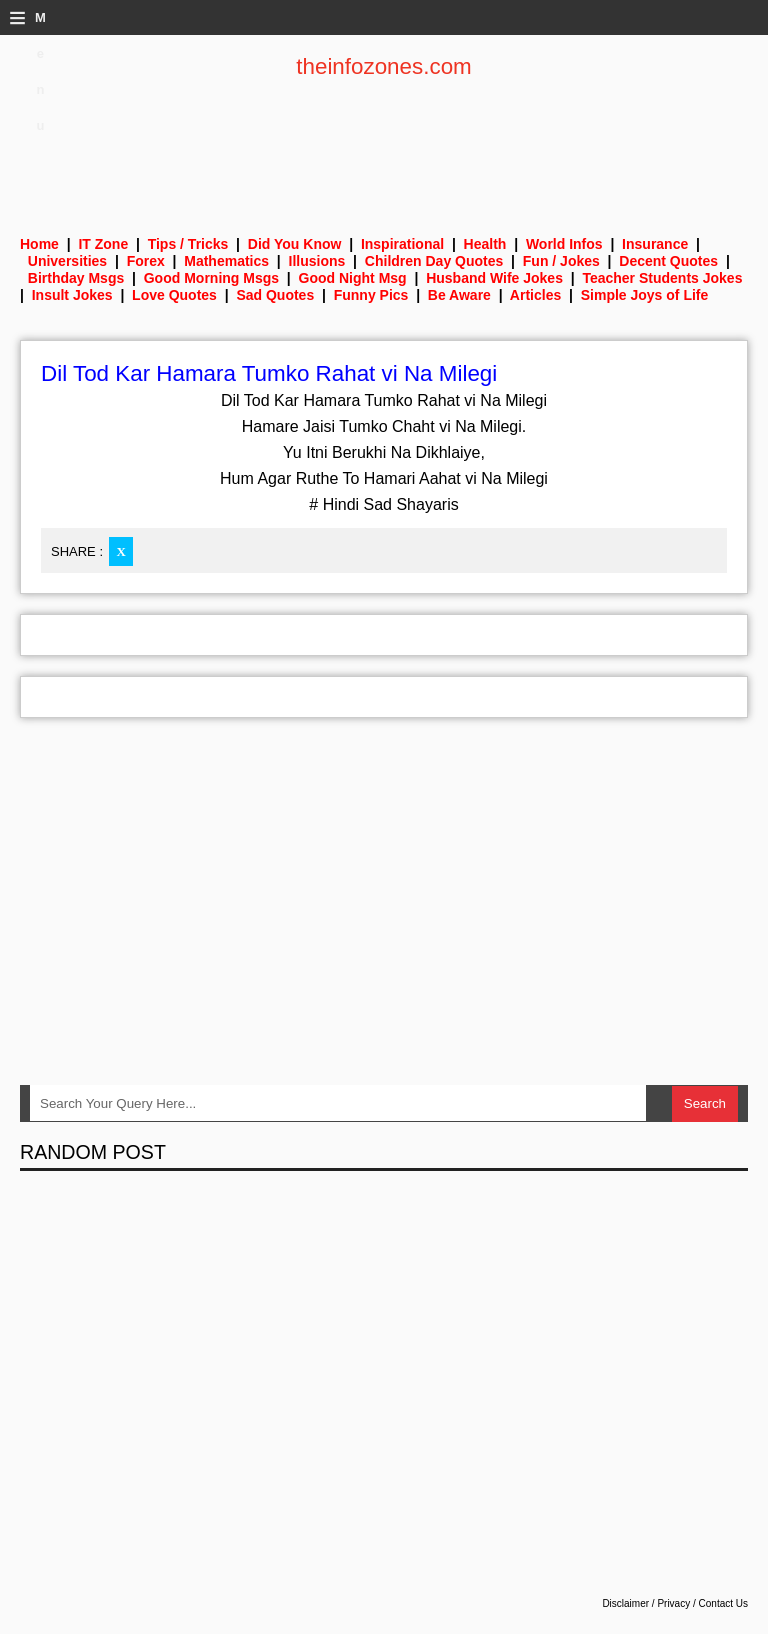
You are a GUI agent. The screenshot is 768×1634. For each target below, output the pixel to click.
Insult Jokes (72, 295)
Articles (535, 295)
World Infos (564, 244)
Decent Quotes (668, 261)
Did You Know (295, 244)
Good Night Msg (353, 278)
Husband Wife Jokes (494, 278)
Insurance (655, 244)
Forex (146, 261)
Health (485, 244)
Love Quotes (174, 295)
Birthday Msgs (76, 278)
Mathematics (226, 261)
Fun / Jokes (561, 261)
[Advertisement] (384, 145)
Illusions (317, 261)
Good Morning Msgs (211, 278)
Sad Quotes (275, 295)
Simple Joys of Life (645, 295)
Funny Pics (371, 295)
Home (39, 244)
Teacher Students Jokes (662, 278)
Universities (67, 261)
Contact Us (723, 1603)
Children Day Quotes (434, 261)
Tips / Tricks (188, 244)
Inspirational (402, 244)
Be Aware (459, 295)
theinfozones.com (384, 66)
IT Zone (103, 244)
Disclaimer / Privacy (646, 1603)
